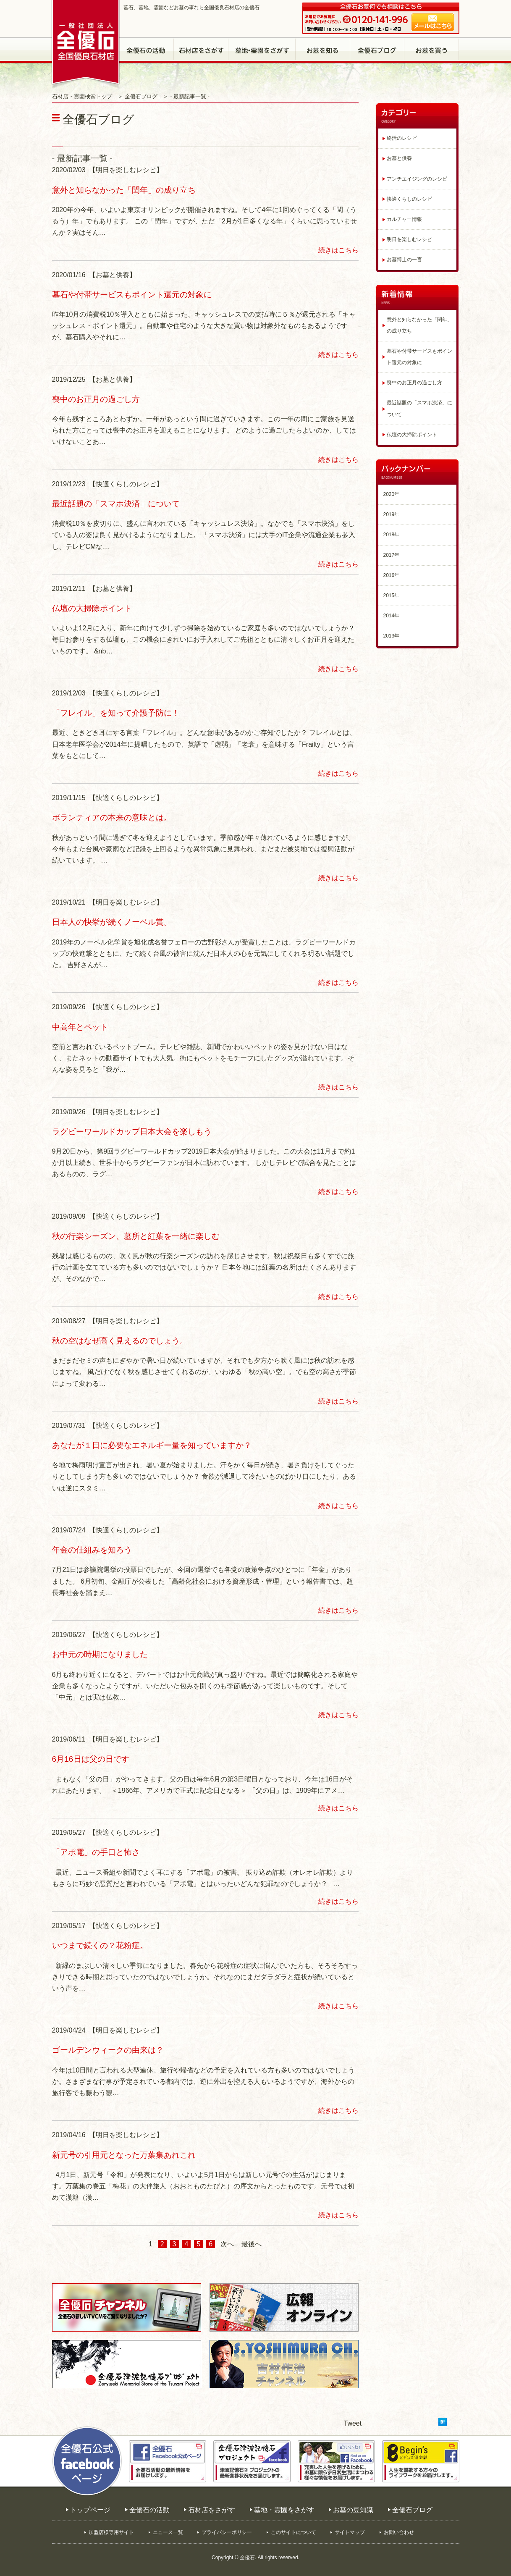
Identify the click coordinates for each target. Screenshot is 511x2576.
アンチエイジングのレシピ (417, 179)
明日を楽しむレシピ (409, 239)
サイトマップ (350, 2532)
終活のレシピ (402, 138)
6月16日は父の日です (90, 1759)
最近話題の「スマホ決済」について (116, 503)
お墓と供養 (399, 158)
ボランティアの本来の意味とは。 (112, 817)
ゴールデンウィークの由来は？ (108, 2050)
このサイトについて (293, 2532)
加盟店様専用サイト (111, 2532)
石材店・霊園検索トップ (82, 97)
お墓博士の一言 (404, 259)
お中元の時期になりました (100, 1654)
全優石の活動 (146, 50)
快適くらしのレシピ (409, 199)
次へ (227, 2244)
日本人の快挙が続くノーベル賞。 (112, 922)
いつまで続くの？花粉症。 (100, 1945)
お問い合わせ (399, 2532)
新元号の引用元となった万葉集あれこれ (124, 2155)
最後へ (251, 2244)
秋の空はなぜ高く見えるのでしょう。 (120, 1340)
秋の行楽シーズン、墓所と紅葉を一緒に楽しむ (136, 1236)
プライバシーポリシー (227, 2532)
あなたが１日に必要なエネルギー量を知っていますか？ (152, 1445)
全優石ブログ (377, 50)
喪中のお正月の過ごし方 (96, 399)
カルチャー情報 (404, 219)
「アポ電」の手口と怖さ (96, 1852)
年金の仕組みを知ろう (92, 1549)
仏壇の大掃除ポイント (92, 608)
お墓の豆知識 (322, 50)
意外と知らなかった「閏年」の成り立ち (124, 190)
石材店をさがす (201, 50)
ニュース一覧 (168, 2532)
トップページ (90, 2509)
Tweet (353, 2423)
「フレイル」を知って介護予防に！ (116, 712)
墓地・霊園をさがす (261, 50)
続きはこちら (338, 250)
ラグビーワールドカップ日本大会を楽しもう (132, 1131)
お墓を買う (431, 50)
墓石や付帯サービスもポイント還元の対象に (132, 294)
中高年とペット (80, 1027)
